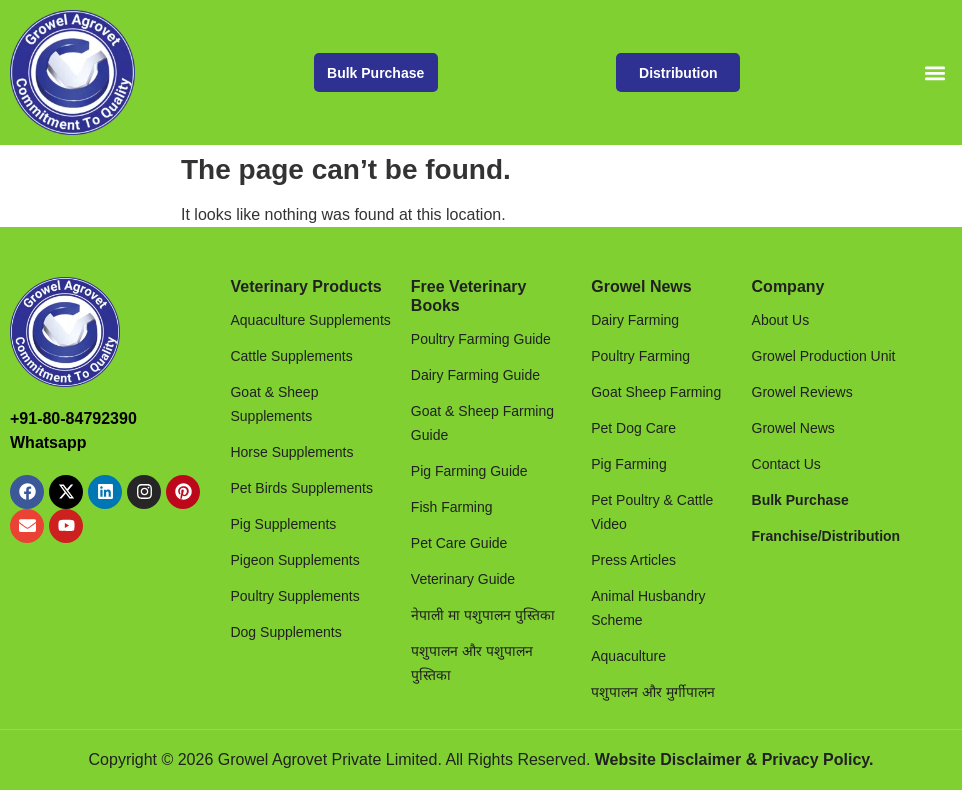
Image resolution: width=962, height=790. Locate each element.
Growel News (641, 286)
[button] (935, 72)
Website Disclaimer (668, 759)
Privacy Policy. (818, 759)
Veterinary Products (305, 286)
